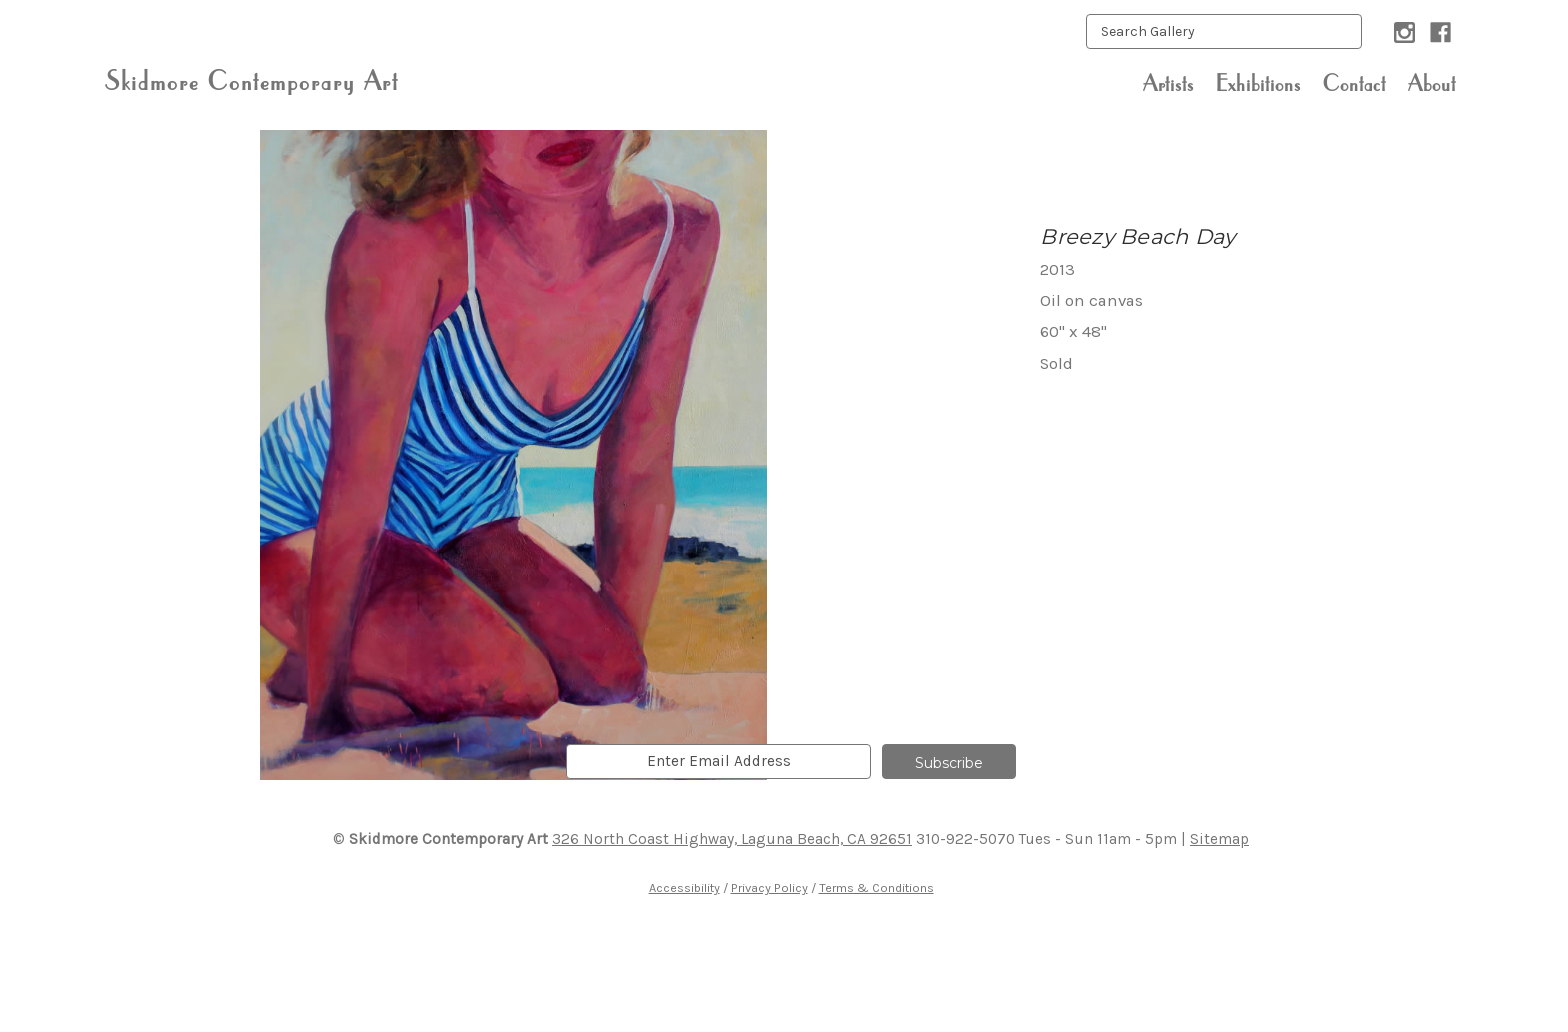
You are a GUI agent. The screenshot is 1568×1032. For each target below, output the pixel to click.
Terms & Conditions (876, 887)
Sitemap (1219, 839)
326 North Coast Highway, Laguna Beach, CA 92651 (732, 839)
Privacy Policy (769, 887)
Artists (1168, 83)
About (1432, 83)
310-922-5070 (965, 839)
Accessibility (684, 887)
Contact (1354, 83)
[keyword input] (1224, 31)
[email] (718, 761)
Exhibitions (1258, 83)
